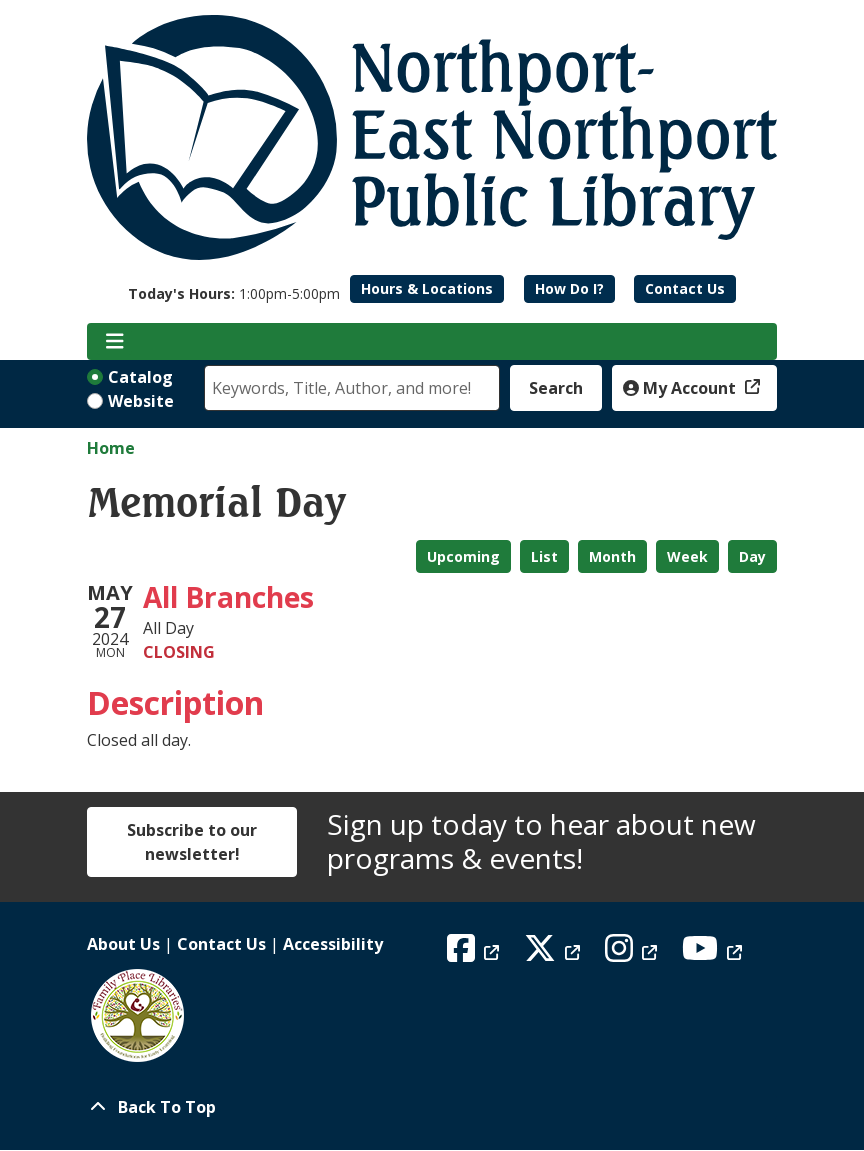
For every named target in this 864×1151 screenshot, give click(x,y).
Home (111, 448)
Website (141, 401)
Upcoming (463, 556)
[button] (234, 293)
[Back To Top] (432, 1107)
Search (556, 388)
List (544, 556)
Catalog (140, 377)
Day (752, 556)
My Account (681, 388)
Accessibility (333, 944)
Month (612, 556)
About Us (123, 944)
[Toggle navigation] (114, 342)
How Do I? (569, 288)
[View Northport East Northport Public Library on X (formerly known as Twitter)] (554, 954)
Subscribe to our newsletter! (192, 842)
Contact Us (685, 288)
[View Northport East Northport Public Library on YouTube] (714, 954)
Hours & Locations (427, 288)
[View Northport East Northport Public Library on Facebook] (475, 954)
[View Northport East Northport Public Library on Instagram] (633, 954)
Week (687, 556)
